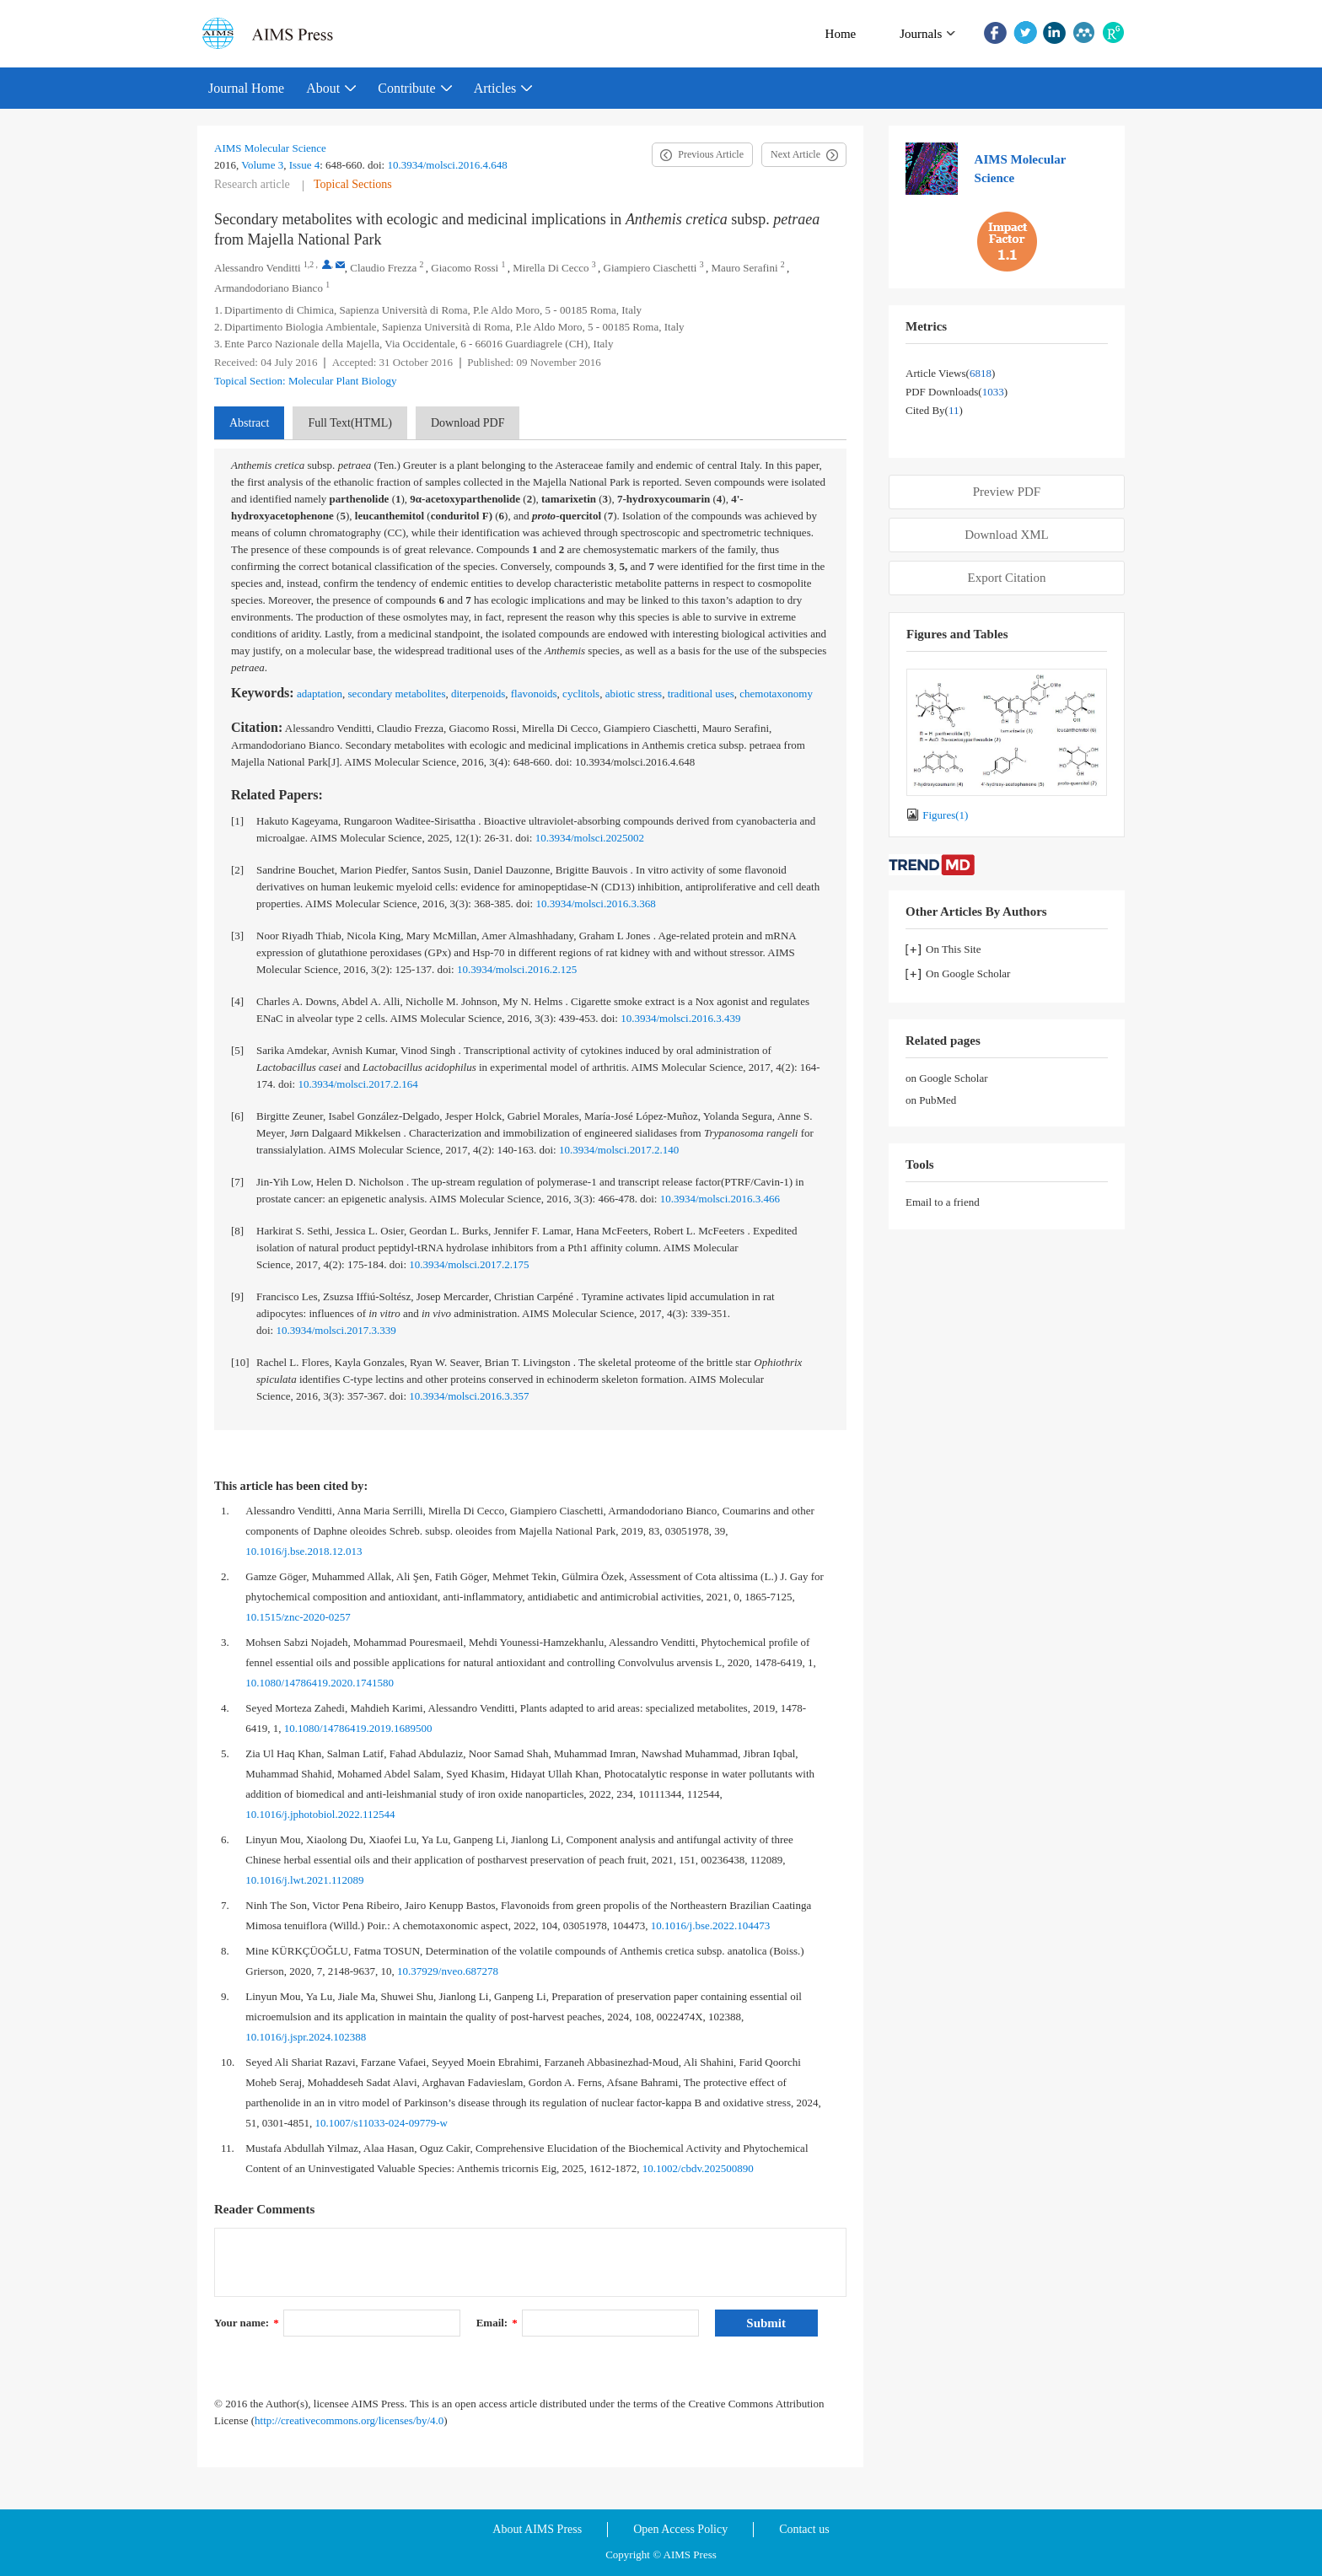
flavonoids (534, 693)
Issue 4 (304, 165)
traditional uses (701, 693)
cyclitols (580, 693)
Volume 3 (262, 165)
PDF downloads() (957, 391)
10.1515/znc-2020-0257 (298, 1617)
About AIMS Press (537, 2529)
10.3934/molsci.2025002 (589, 837)
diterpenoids (478, 693)
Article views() (950, 373)
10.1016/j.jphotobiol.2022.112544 (320, 1814)
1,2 (309, 264)
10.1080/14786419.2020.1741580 (319, 1682)
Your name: (246, 2322)
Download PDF (468, 423)
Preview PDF (1006, 491)
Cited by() (934, 410)
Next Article (795, 154)
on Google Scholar (946, 1078)
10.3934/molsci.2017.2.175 (469, 1264)
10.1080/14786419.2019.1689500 (358, 1728)
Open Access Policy (680, 2529)
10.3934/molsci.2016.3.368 (595, 903)
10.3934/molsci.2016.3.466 (720, 1198)
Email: (497, 2322)
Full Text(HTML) (349, 423)
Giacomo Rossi (464, 267)
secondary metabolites (397, 693)
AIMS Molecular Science (270, 148)
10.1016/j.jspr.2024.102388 (305, 2036)
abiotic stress (634, 693)
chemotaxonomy (776, 693)
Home (841, 33)
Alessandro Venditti (257, 267)
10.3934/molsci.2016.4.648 (447, 165)
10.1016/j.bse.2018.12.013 (303, 1551)
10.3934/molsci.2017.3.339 (335, 1330)
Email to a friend (943, 1202)
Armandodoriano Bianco (268, 288)
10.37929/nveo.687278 (447, 1971)
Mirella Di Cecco (550, 267)
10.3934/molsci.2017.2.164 (357, 1084)
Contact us (804, 2529)
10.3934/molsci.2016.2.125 (517, 969)
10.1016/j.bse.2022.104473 (711, 1925)
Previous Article (711, 154)
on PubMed (931, 1100)
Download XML (1007, 534)
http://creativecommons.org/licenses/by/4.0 (349, 2420)
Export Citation (1007, 577)
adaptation (319, 693)
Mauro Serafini (744, 267)
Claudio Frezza (383, 267)
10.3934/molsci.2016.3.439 (680, 1018)
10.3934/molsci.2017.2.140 (619, 1149)
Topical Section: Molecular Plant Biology (305, 380)
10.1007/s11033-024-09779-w (381, 2122)
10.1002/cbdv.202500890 (698, 2168)
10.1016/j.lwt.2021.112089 (304, 1880)
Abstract (249, 423)
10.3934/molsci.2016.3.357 (469, 1396)
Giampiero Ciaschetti (650, 267)
